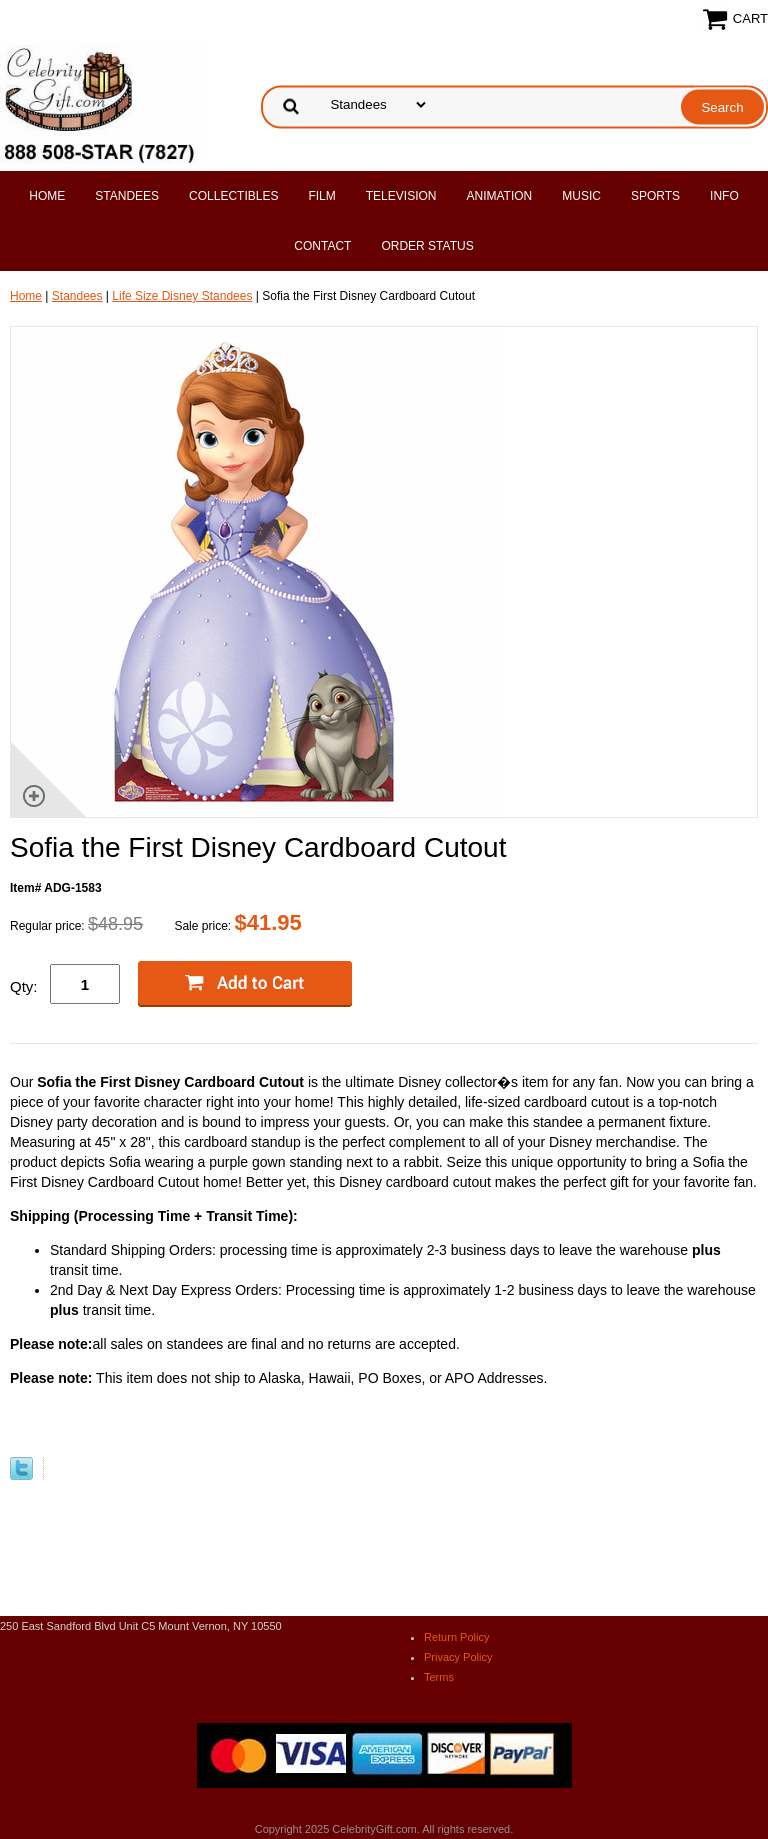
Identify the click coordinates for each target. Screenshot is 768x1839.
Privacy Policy (458, 1657)
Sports (655, 196)
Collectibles (233, 196)
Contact (322, 246)
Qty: (24, 986)
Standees (127, 196)
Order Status (427, 246)
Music (581, 196)
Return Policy (456, 1637)
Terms (439, 1677)
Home (47, 196)
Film (321, 196)
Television (401, 196)
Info (724, 196)
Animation (499, 196)
